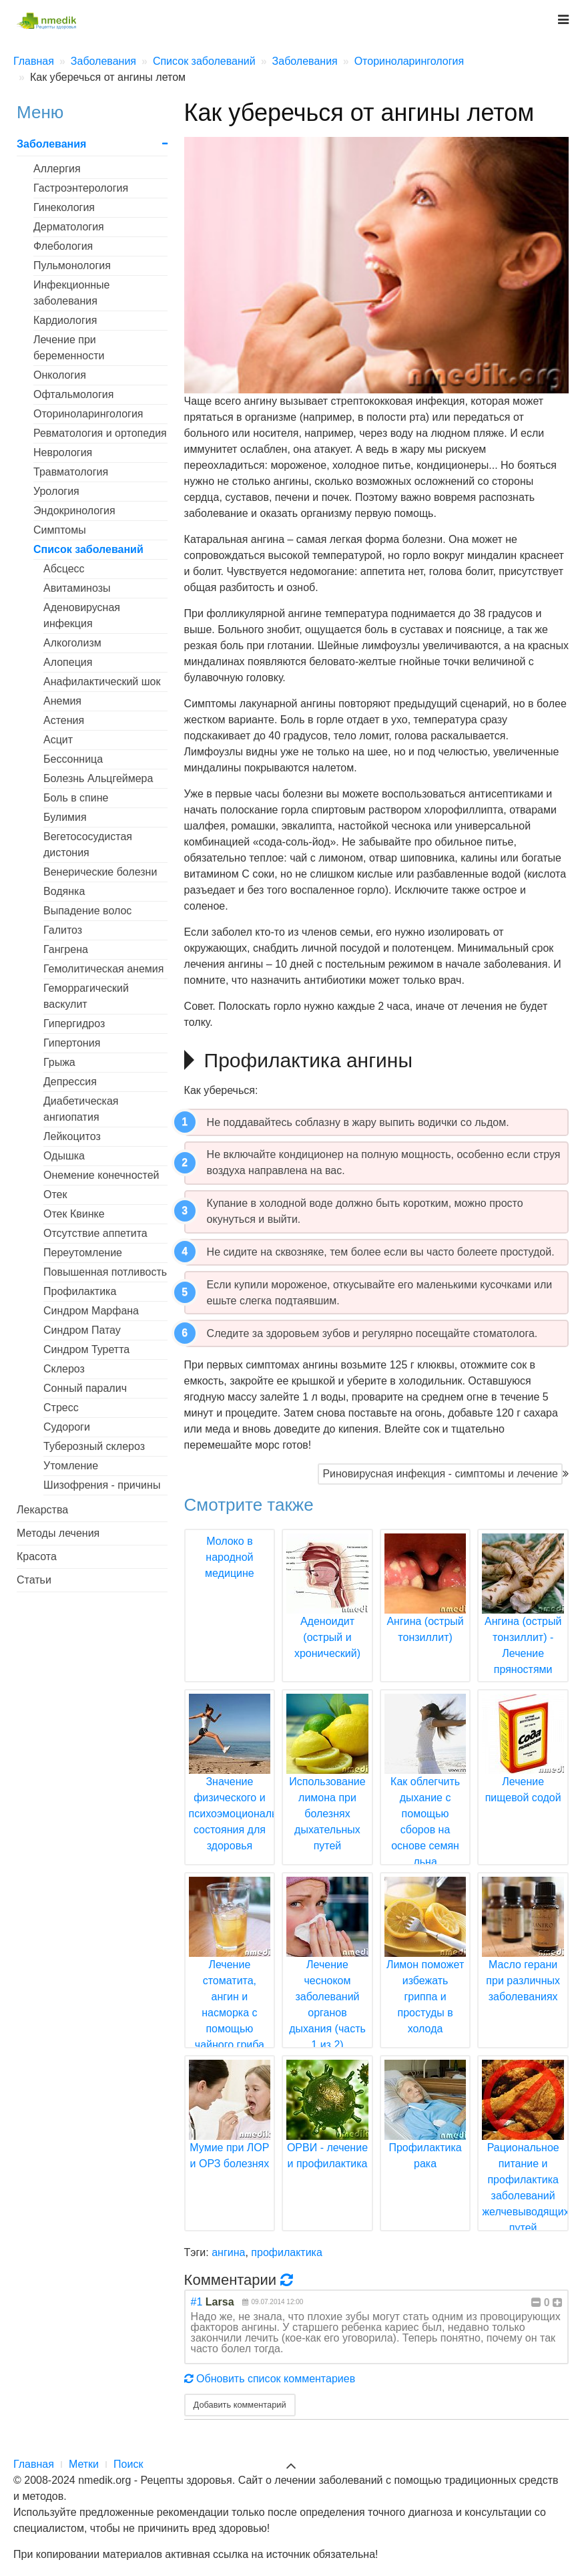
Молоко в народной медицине (229, 1557)
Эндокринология (74, 510)
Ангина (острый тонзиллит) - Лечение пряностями (523, 1621)
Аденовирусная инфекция (81, 615)
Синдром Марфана (91, 1310)
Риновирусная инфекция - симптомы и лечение (440, 1473)
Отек (55, 1194)
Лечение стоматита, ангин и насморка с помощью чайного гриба (230, 1980)
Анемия (62, 701)
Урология (56, 491)
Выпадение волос (87, 910)
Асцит (58, 739)
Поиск (128, 2464)
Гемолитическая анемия (103, 968)
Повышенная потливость (105, 1272)
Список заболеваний (88, 549)
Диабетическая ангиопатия (80, 1109)
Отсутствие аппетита (95, 1233)
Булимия (65, 817)
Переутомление (82, 1252)
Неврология (62, 452)
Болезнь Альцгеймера (98, 778)
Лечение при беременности (68, 347)
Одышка (64, 1155)
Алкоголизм (72, 643)
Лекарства (42, 1509)
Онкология (59, 375)
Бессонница (73, 759)
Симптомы (59, 530)
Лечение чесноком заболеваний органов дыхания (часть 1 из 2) (327, 1980)
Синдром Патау (82, 1330)
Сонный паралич (85, 1388)
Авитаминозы (76, 588)
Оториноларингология (88, 413)
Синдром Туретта (86, 1349)
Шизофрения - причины (101, 1485)
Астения (63, 720)
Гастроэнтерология (80, 188)
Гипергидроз (74, 1023)
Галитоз (62, 930)
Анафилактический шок (101, 681)
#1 (197, 2302)
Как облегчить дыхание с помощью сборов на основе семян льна (425, 1797)
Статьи (34, 1580)
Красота (37, 1556)
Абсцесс (64, 568)
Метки (84, 2464)
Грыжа (59, 1062)
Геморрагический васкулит (86, 996)
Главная (33, 2464)
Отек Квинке (74, 1214)
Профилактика (79, 1291)
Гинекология (64, 207)
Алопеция (67, 662)
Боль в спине (75, 797)
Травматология (70, 472)
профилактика (286, 2252)
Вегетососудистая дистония (87, 844)
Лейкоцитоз (72, 1136)
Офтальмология (73, 394)
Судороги (66, 1427)
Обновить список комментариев (270, 2378)
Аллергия (57, 168)
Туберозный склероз (94, 1446)
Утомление (70, 1465)
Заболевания (51, 144)
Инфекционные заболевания (71, 293)
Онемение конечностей (101, 1175)
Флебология (63, 246)
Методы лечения (58, 1533)
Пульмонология (72, 265)
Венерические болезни (100, 872)
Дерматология (68, 226)
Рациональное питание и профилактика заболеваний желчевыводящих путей (525, 2163)
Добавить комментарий (240, 2405)
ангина (228, 2252)
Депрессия (70, 1081)
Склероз (64, 1368)
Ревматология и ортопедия (100, 433)
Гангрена (65, 949)
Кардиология (65, 320)
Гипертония (71, 1043)
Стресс (61, 1407)
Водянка (64, 891)
